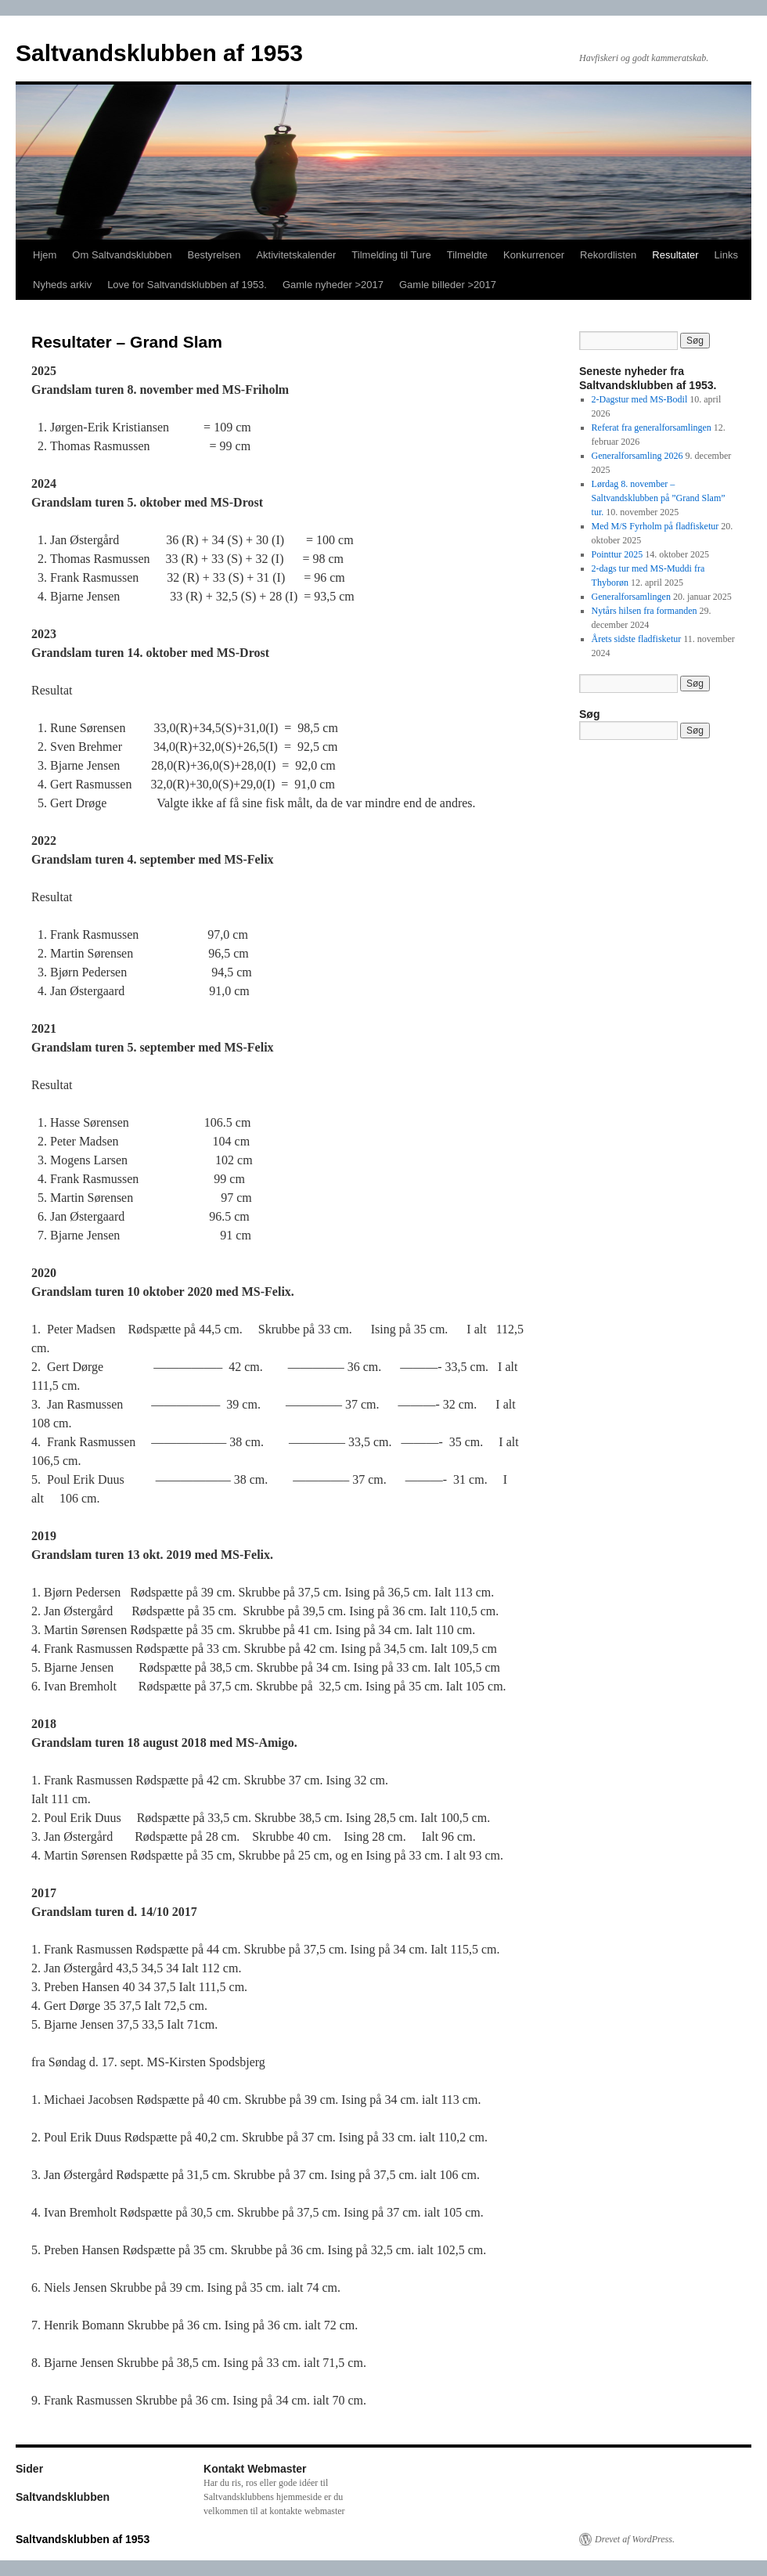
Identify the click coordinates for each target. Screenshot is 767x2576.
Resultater (675, 255)
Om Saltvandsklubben (121, 255)
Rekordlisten (608, 255)
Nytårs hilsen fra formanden (644, 610)
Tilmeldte (467, 255)
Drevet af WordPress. (635, 2539)
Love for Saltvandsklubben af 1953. (187, 284)
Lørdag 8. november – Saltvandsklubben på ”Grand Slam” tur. (659, 498)
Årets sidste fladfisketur (637, 638)
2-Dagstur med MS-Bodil (640, 399)
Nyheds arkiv (62, 284)
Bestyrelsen (214, 255)
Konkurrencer (533, 255)
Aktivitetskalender (296, 255)
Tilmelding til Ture (390, 255)
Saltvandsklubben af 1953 (159, 53)
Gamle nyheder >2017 (333, 284)
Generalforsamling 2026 (637, 455)
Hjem (44, 255)
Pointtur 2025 (617, 554)
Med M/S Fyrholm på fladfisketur (655, 526)
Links (726, 255)
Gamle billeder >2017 (447, 284)
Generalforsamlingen (631, 596)
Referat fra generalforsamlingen (651, 427)
